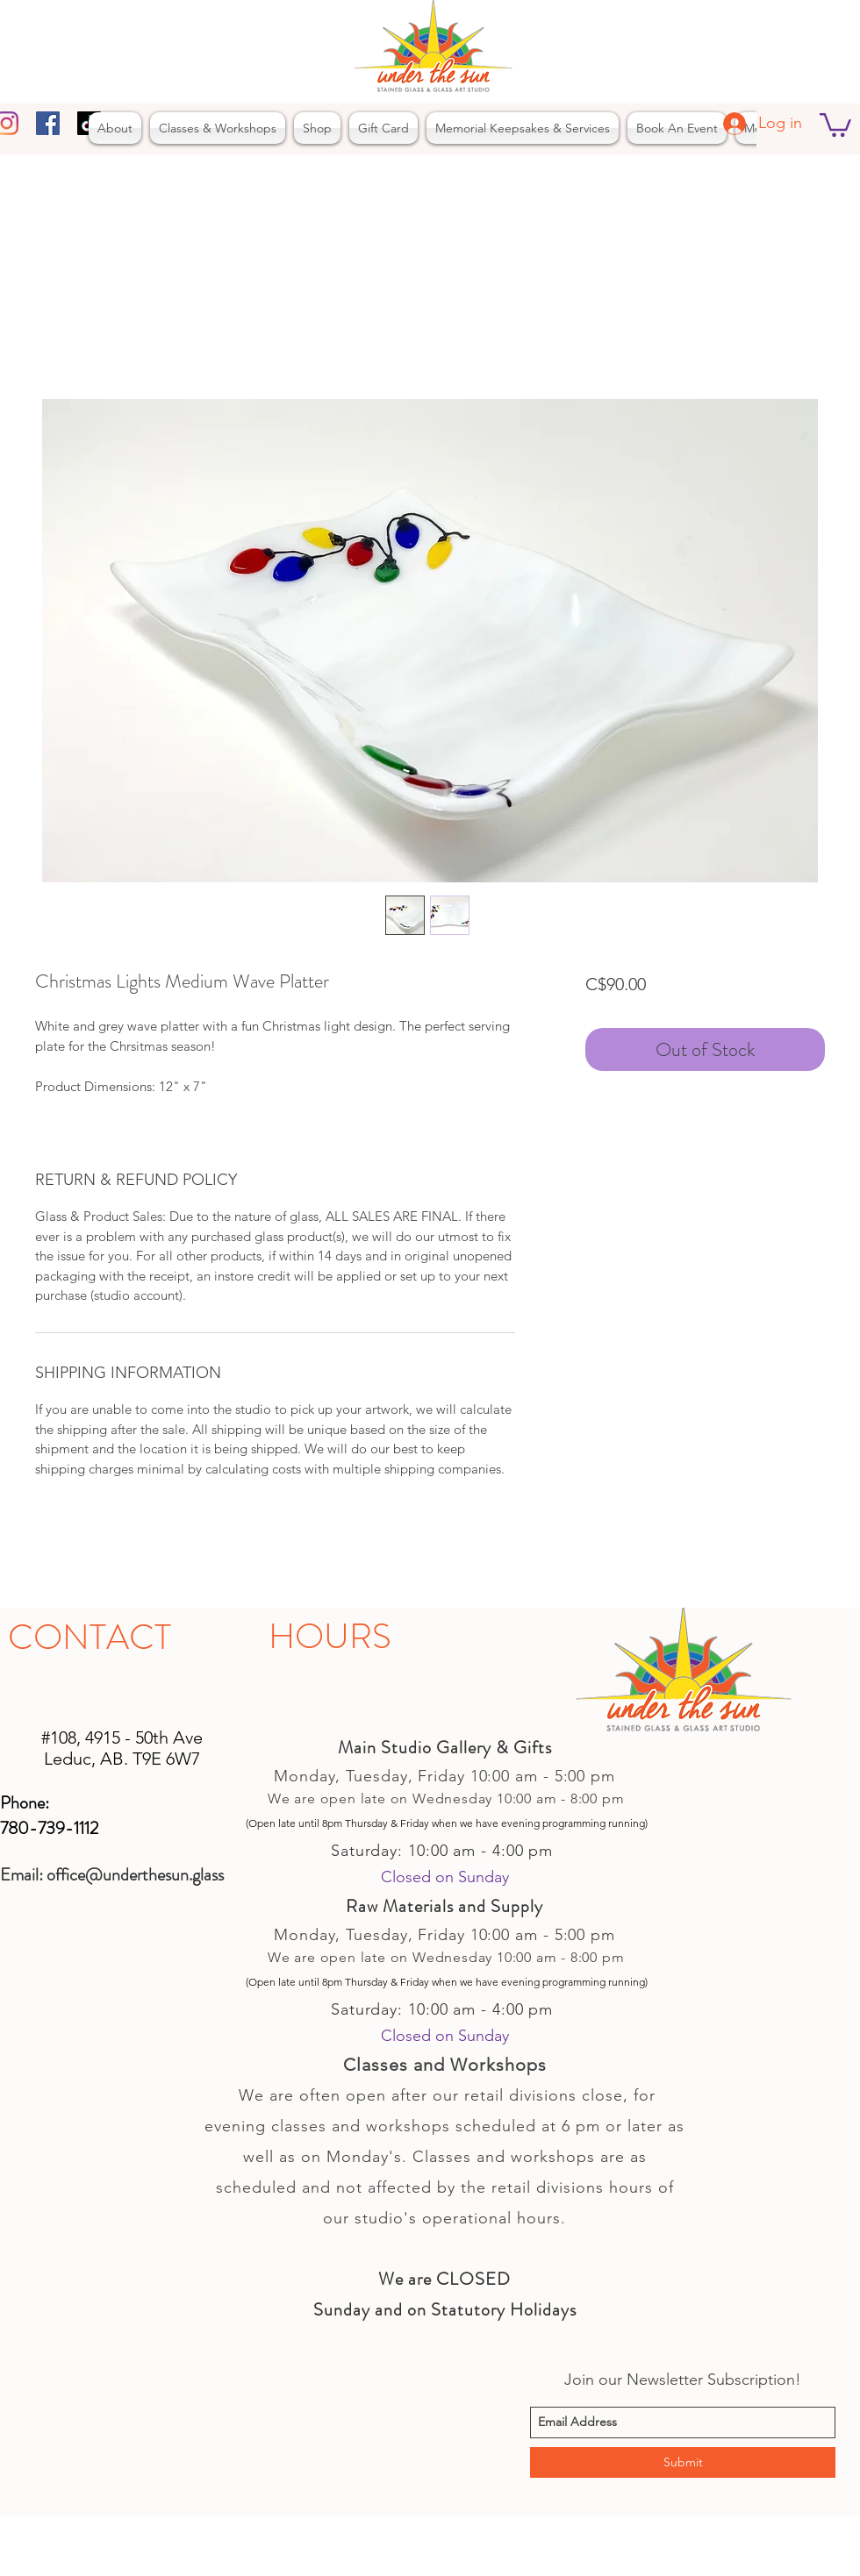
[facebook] (48, 123)
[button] (835, 124)
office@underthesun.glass (135, 1874)
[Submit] (682, 2462)
